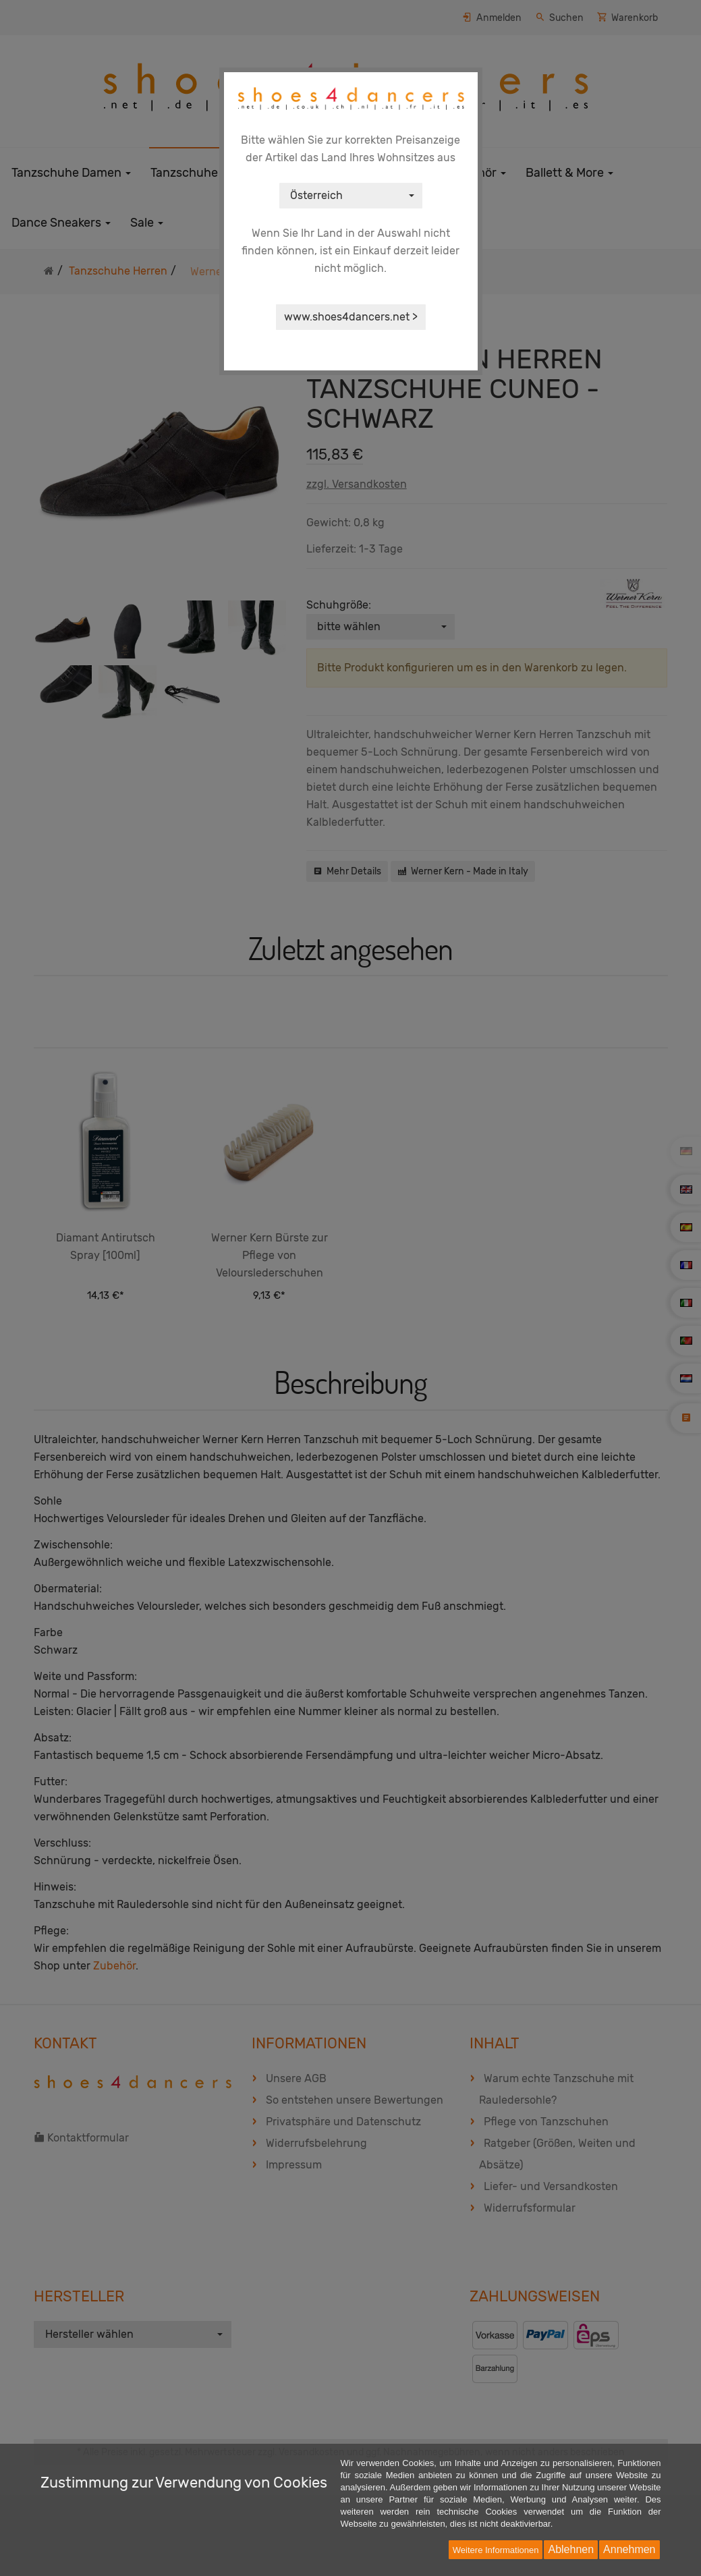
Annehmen (629, 2549)
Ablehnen (571, 2549)
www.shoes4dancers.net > (351, 316)
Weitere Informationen (496, 2550)
